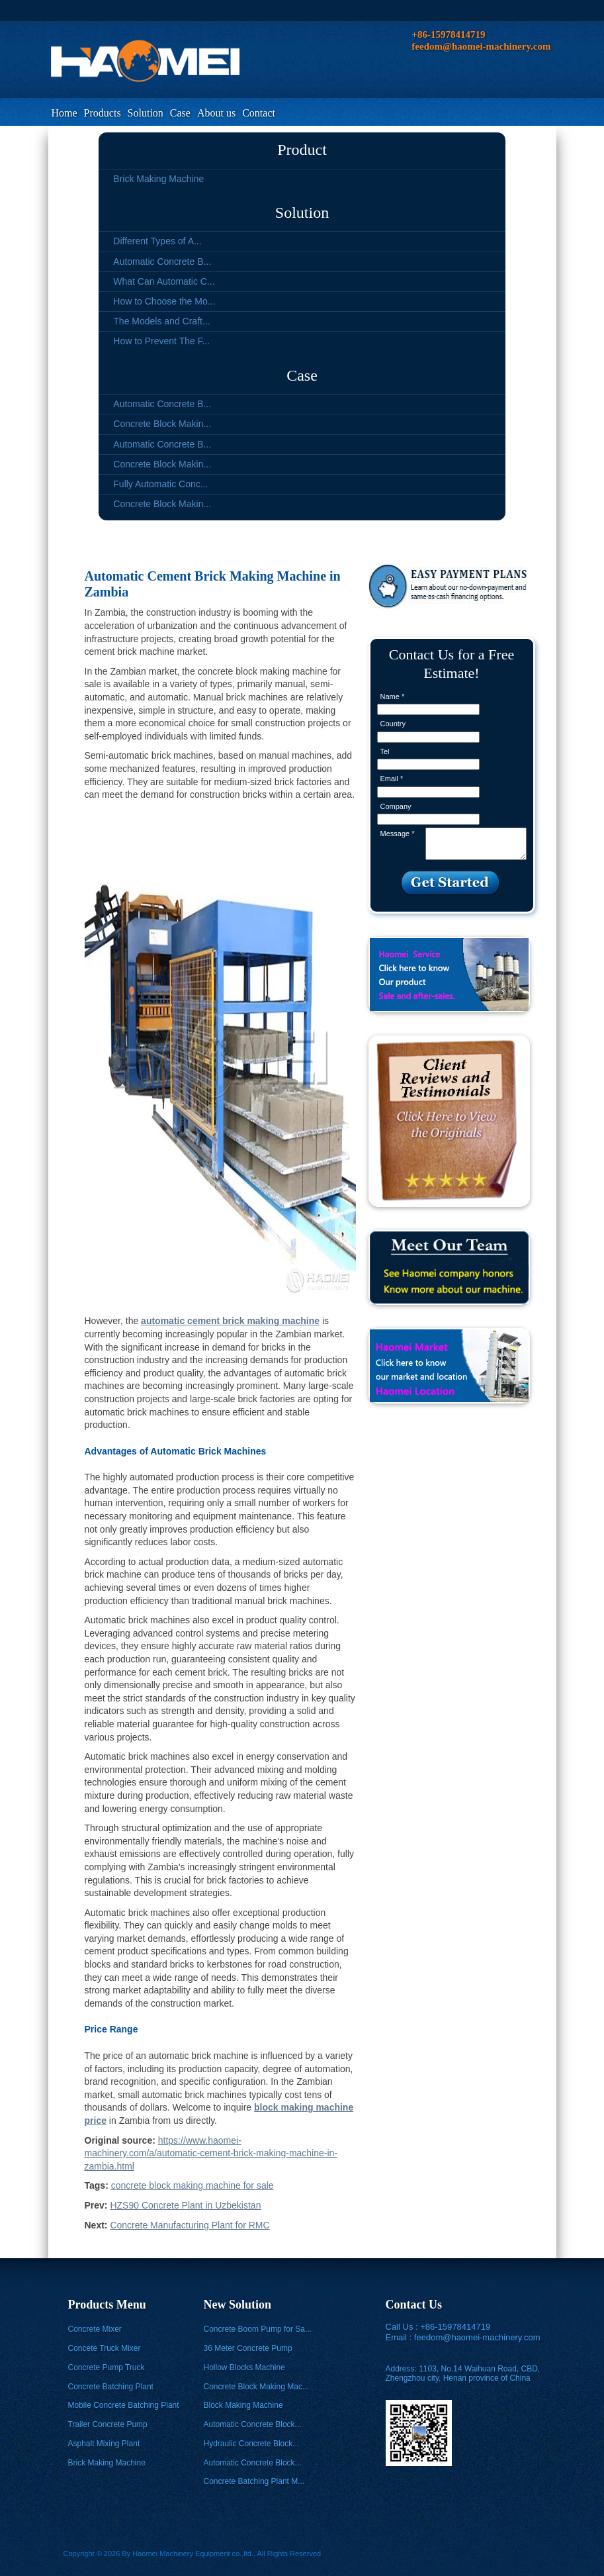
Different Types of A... (157, 241)
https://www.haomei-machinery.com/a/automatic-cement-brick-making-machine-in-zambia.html (211, 2153)
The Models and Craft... (161, 321)
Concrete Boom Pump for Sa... (258, 2329)
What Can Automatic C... (163, 281)
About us (216, 113)
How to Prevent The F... (161, 341)
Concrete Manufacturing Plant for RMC (189, 2225)
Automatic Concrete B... (162, 261)
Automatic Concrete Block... (253, 2424)
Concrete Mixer (95, 2329)
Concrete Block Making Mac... (256, 2386)
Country (393, 724)
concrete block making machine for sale (192, 2185)
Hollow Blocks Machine (244, 2367)
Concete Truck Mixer (104, 2348)
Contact (258, 113)
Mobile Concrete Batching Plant (123, 2405)
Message (397, 833)
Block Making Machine (243, 2405)
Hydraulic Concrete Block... (252, 2443)
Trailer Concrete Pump (108, 2424)
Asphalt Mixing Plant (104, 2443)
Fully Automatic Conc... (160, 484)
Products (102, 113)
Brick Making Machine (158, 178)
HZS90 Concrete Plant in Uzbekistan (185, 2205)
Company (395, 806)
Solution (145, 113)
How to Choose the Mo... (164, 301)
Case (180, 113)
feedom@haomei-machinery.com (477, 2337)
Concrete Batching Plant (110, 2386)
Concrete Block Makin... (162, 423)
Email (392, 779)
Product (302, 149)
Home (64, 113)
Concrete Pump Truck (106, 2367)
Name (392, 696)
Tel (385, 751)
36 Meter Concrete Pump (248, 2348)
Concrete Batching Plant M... (254, 2481)
